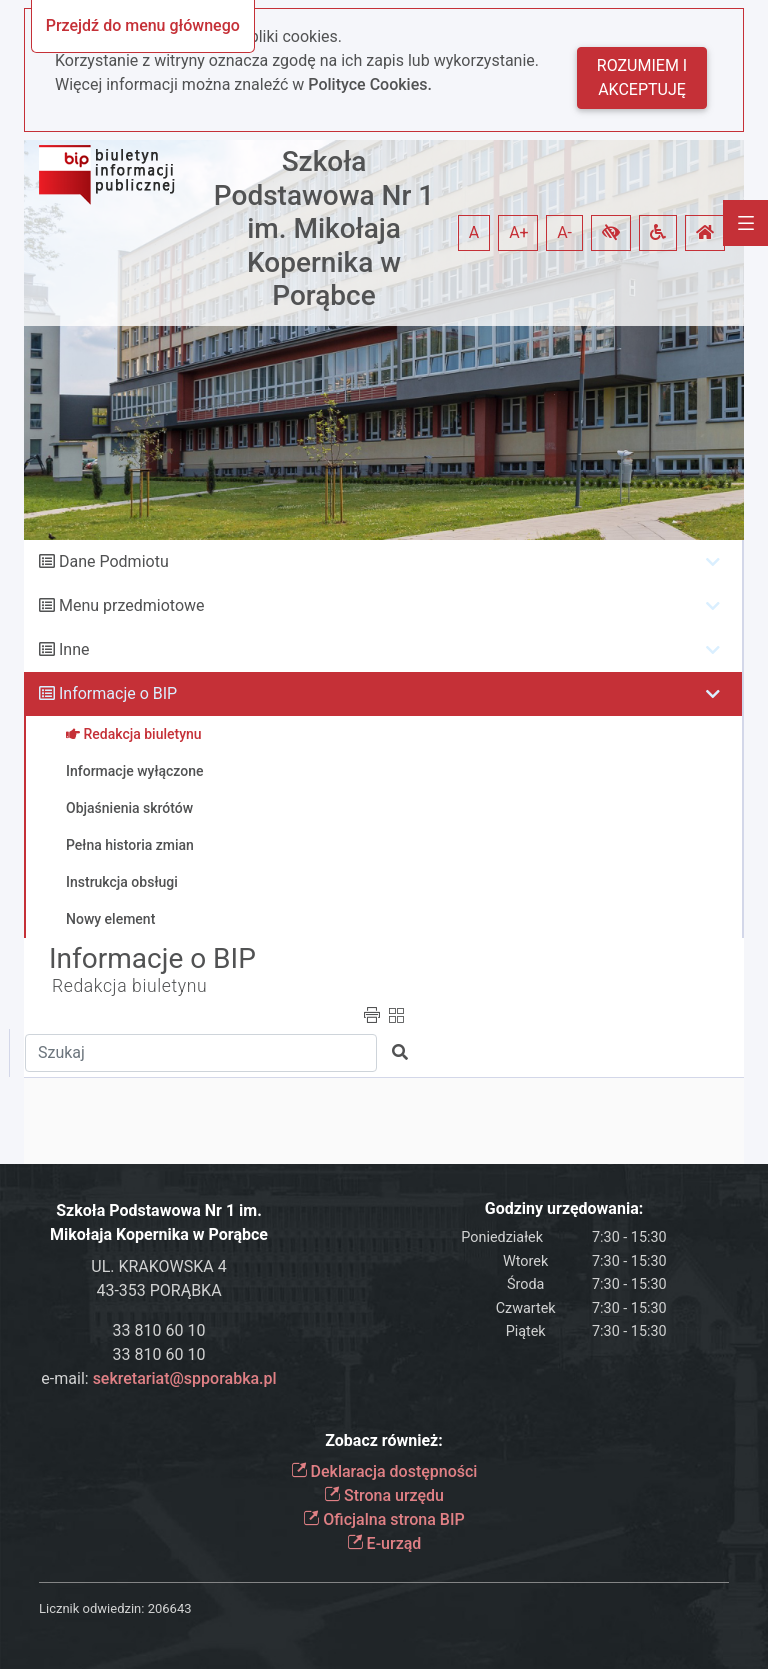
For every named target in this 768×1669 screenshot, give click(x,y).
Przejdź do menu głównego (143, 25)
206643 (170, 1608)
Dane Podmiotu (114, 561)
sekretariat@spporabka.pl (185, 1378)
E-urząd (384, 1543)
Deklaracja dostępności (384, 1471)
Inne (74, 649)
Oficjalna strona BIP (383, 1519)
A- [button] (564, 232)
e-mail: (158, 1378)
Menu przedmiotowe (132, 605)
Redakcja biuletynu (129, 986)
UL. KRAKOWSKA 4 (158, 1266)
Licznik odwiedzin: (91, 1608)
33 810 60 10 (159, 1330)
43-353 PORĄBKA (158, 1290)
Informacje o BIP (118, 693)
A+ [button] (519, 232)
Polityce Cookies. (370, 84)
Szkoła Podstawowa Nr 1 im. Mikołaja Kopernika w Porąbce (324, 228)
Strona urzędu (384, 1495)
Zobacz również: (384, 1440)
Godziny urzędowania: (564, 1208)
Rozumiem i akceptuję (642, 77)
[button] (611, 233)
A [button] (474, 232)
